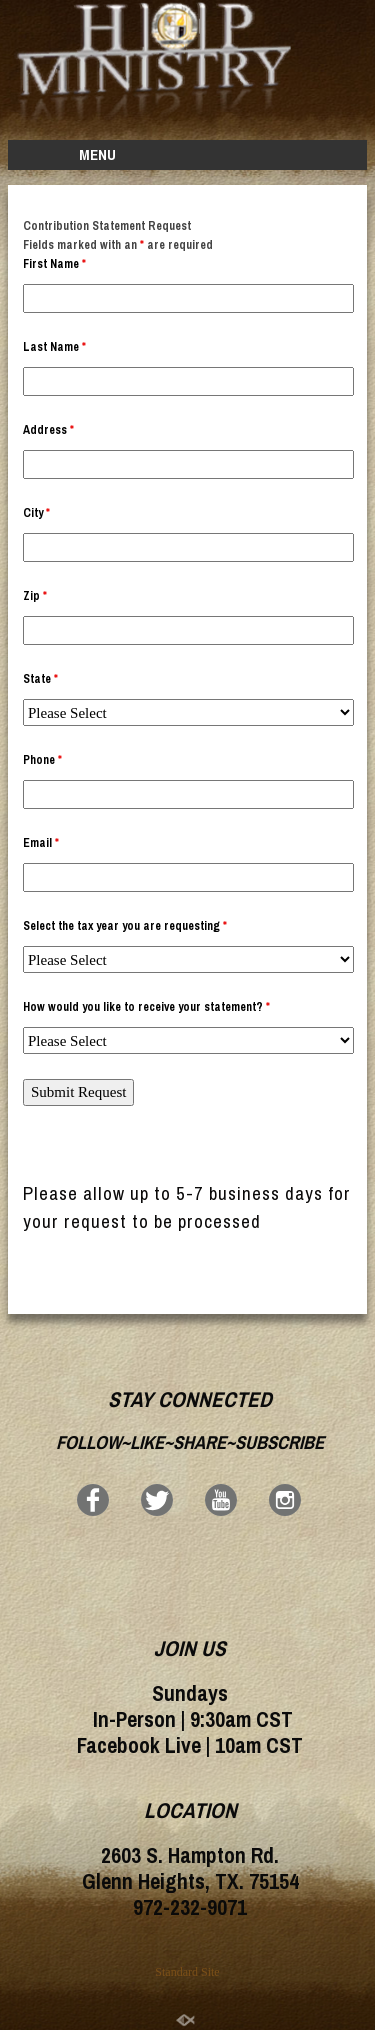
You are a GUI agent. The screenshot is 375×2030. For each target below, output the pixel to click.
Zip (35, 596)
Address (48, 430)
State (40, 679)
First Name (54, 264)
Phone (42, 760)
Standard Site (187, 1972)
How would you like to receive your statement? (146, 1007)
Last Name (54, 347)
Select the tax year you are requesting (125, 926)
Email (41, 843)
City (36, 513)
